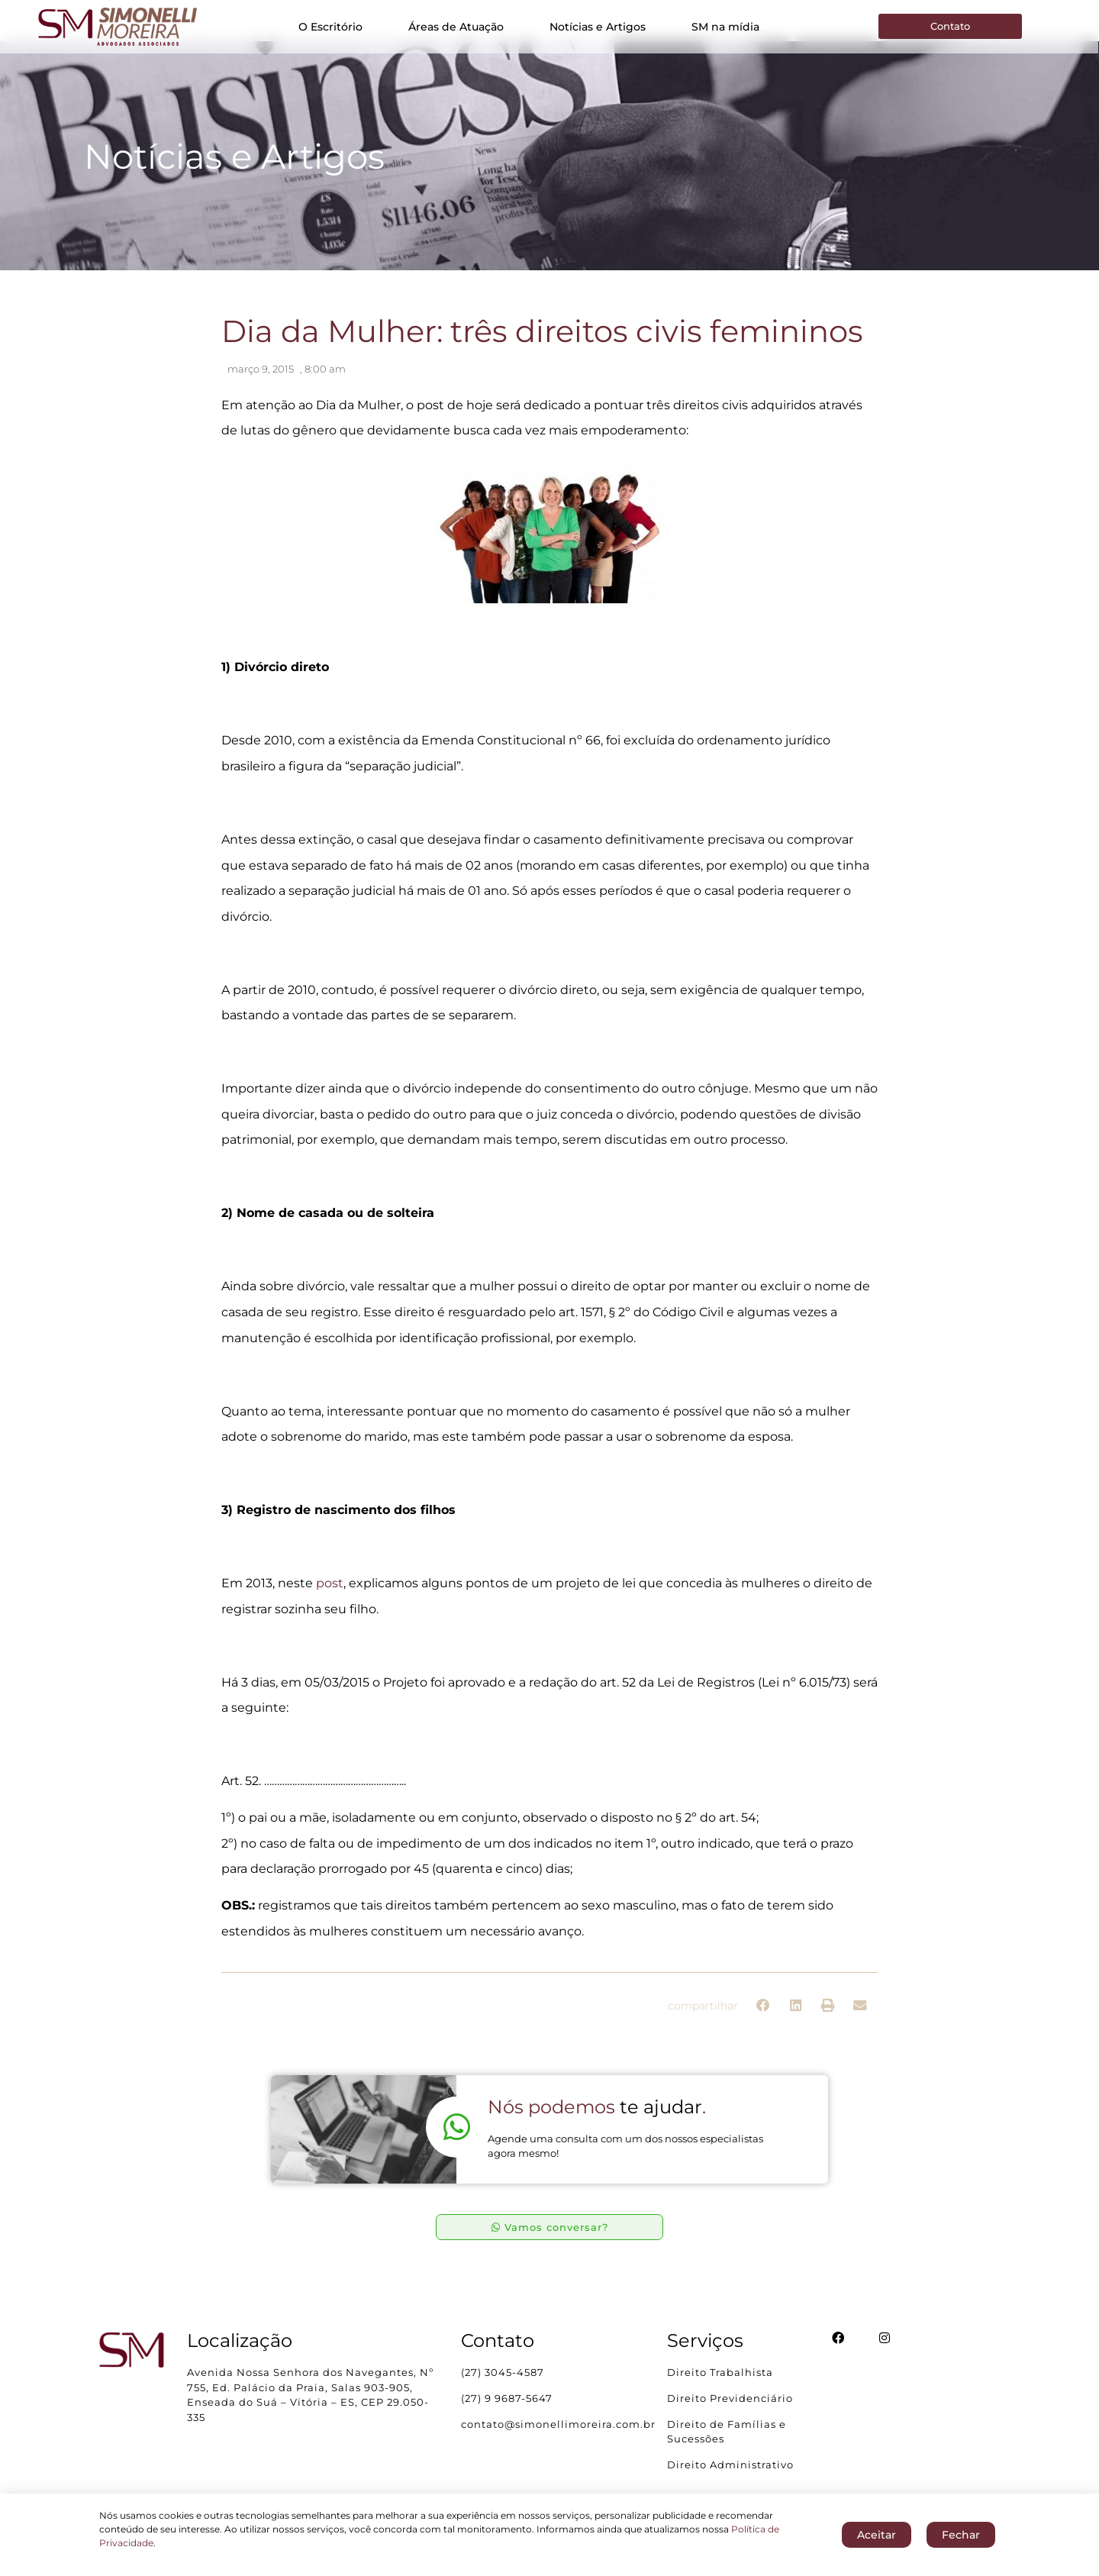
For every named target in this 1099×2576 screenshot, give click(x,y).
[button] (763, 2019)
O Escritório (330, 27)
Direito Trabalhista (720, 2386)
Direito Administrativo (730, 2478)
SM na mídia (725, 27)
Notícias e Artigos (598, 27)
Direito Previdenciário (730, 2412)
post (329, 1596)
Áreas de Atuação (456, 27)
